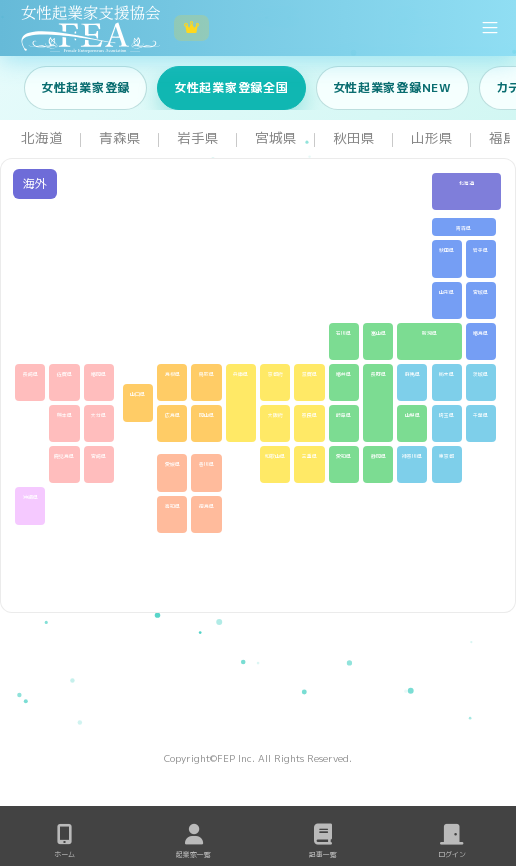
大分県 (98, 415)
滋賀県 (309, 374)
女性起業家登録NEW (392, 87)
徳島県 (206, 506)
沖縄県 (30, 497)
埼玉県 (446, 415)
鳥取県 (206, 374)
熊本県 (64, 415)
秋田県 (446, 250)
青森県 (463, 228)
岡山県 (206, 415)
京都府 (275, 374)
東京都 (446, 456)
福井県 (343, 374)
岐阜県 (343, 415)
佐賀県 (64, 374)
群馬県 (412, 374)
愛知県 (343, 456)
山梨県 (412, 415)
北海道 (466, 183)
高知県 (172, 506)
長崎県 (30, 374)
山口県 (137, 394)
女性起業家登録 (85, 87)
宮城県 (480, 292)
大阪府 (275, 415)
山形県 (446, 292)
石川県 (343, 333)
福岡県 (98, 374)
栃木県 (446, 374)
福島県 (480, 333)
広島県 (172, 415)
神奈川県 (412, 456)
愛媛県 (172, 464)
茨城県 (480, 374)
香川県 (206, 464)
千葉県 (480, 415)
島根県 (172, 374)
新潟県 (429, 333)
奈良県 (309, 415)
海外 (35, 183)
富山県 (378, 333)
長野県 (378, 374)
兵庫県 (240, 374)
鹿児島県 (64, 456)
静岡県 (378, 456)
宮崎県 (98, 456)
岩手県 (480, 250)
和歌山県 (275, 456)
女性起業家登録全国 (231, 87)
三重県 (309, 456)
